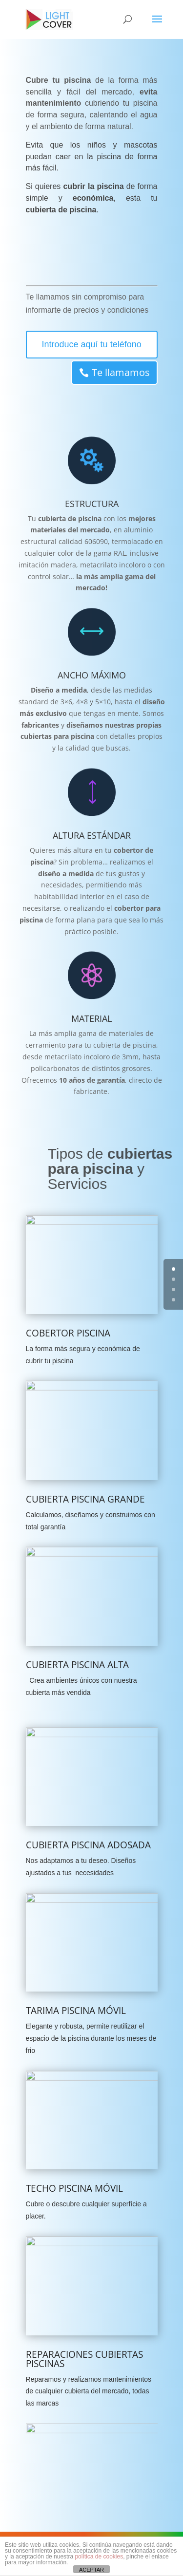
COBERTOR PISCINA (68, 1333)
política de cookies (99, 2556)
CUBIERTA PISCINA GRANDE (85, 1499)
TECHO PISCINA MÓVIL (74, 2188)
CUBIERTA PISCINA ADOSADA (88, 1845)
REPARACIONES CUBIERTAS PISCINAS (84, 2359)
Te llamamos (93, 372)
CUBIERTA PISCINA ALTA (77, 1664)
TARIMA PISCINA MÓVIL (76, 2010)
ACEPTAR (91, 2570)
